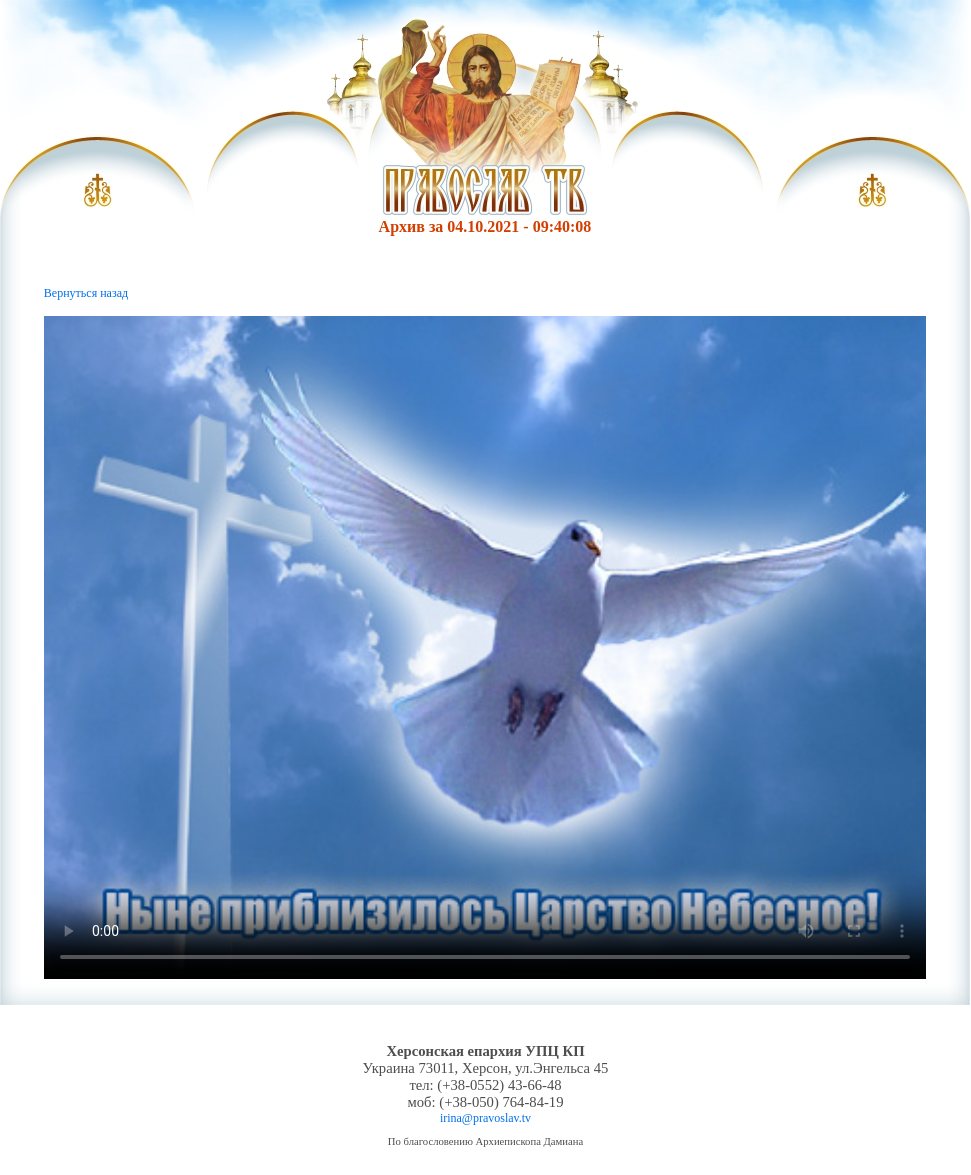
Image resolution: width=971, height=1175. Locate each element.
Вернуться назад (86, 293)
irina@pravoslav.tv (485, 1118)
